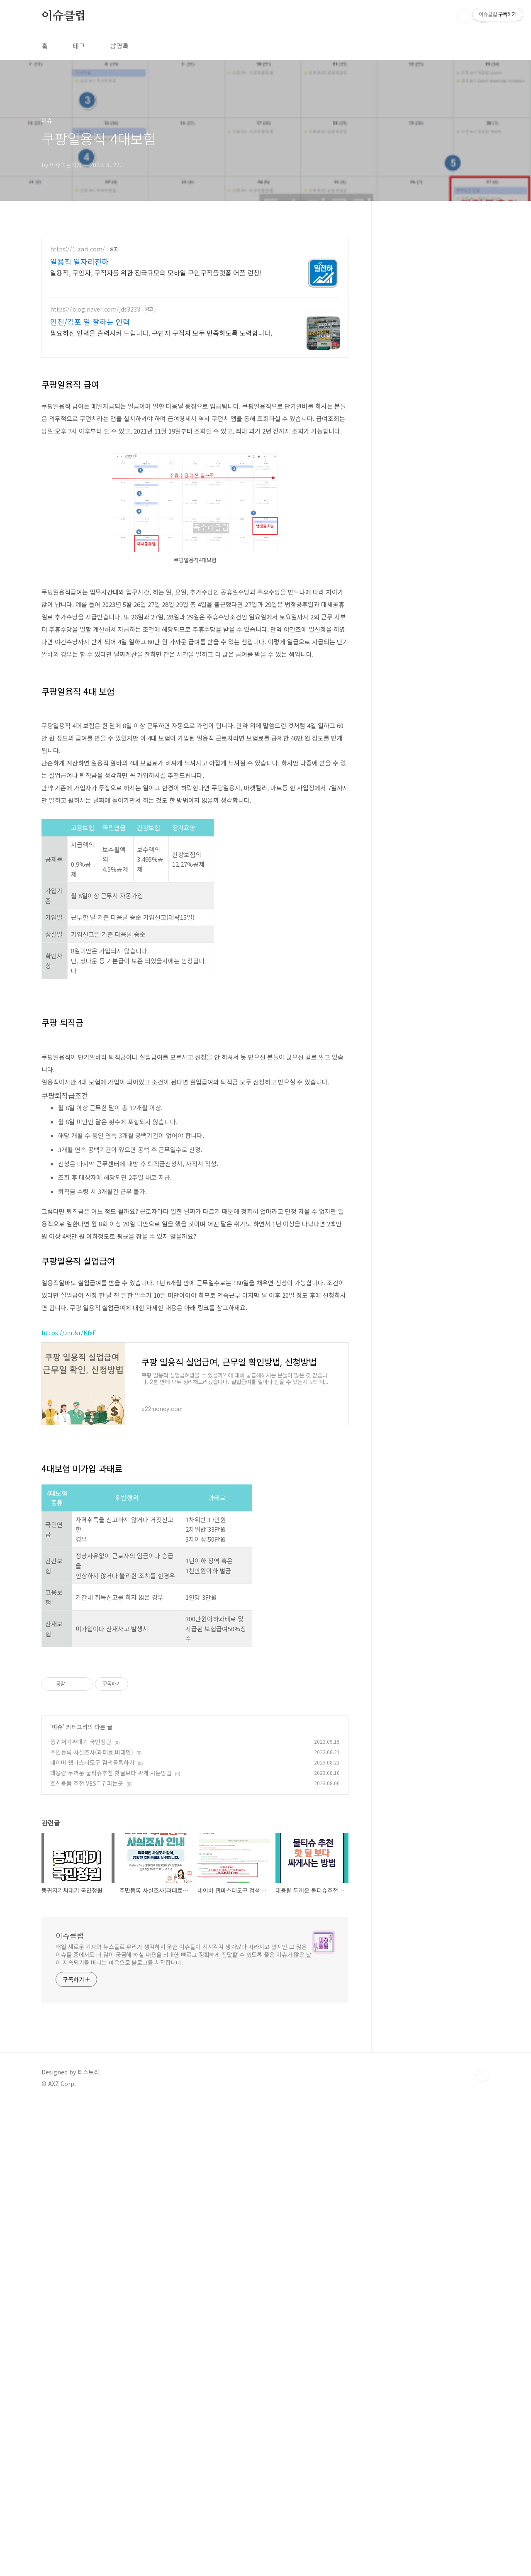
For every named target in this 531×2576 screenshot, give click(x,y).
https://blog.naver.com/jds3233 (95, 309)
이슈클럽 (63, 16)
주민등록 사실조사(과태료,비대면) (91, 2225)
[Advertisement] (194, 424)
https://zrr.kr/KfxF (68, 1689)
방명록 (119, 46)
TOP (483, 2548)
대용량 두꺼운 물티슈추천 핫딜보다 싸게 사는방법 (111, 2246)
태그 (79, 46)
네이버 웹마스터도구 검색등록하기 (92, 2235)
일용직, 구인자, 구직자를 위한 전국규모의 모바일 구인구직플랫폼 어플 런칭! (156, 272)
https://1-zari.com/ (77, 249)
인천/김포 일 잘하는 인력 (90, 322)
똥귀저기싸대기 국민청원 (80, 2214)
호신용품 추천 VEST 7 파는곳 (86, 2256)
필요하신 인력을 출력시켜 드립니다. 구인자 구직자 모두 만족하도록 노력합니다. (161, 332)
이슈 (57, 2200)
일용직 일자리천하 (79, 261)
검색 (464, 16)
